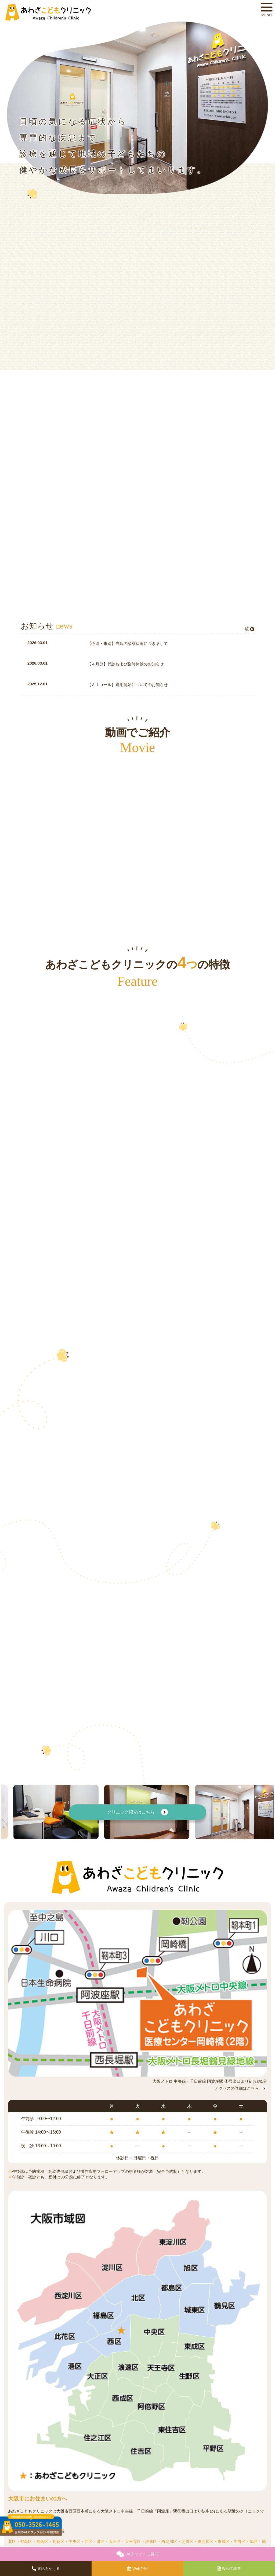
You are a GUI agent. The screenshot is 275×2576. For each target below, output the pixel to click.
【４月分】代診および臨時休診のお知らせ (125, 664)
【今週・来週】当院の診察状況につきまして (127, 643)
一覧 (247, 629)
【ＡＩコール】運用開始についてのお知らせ (127, 684)
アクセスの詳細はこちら (241, 2088)
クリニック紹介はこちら (137, 1812)
